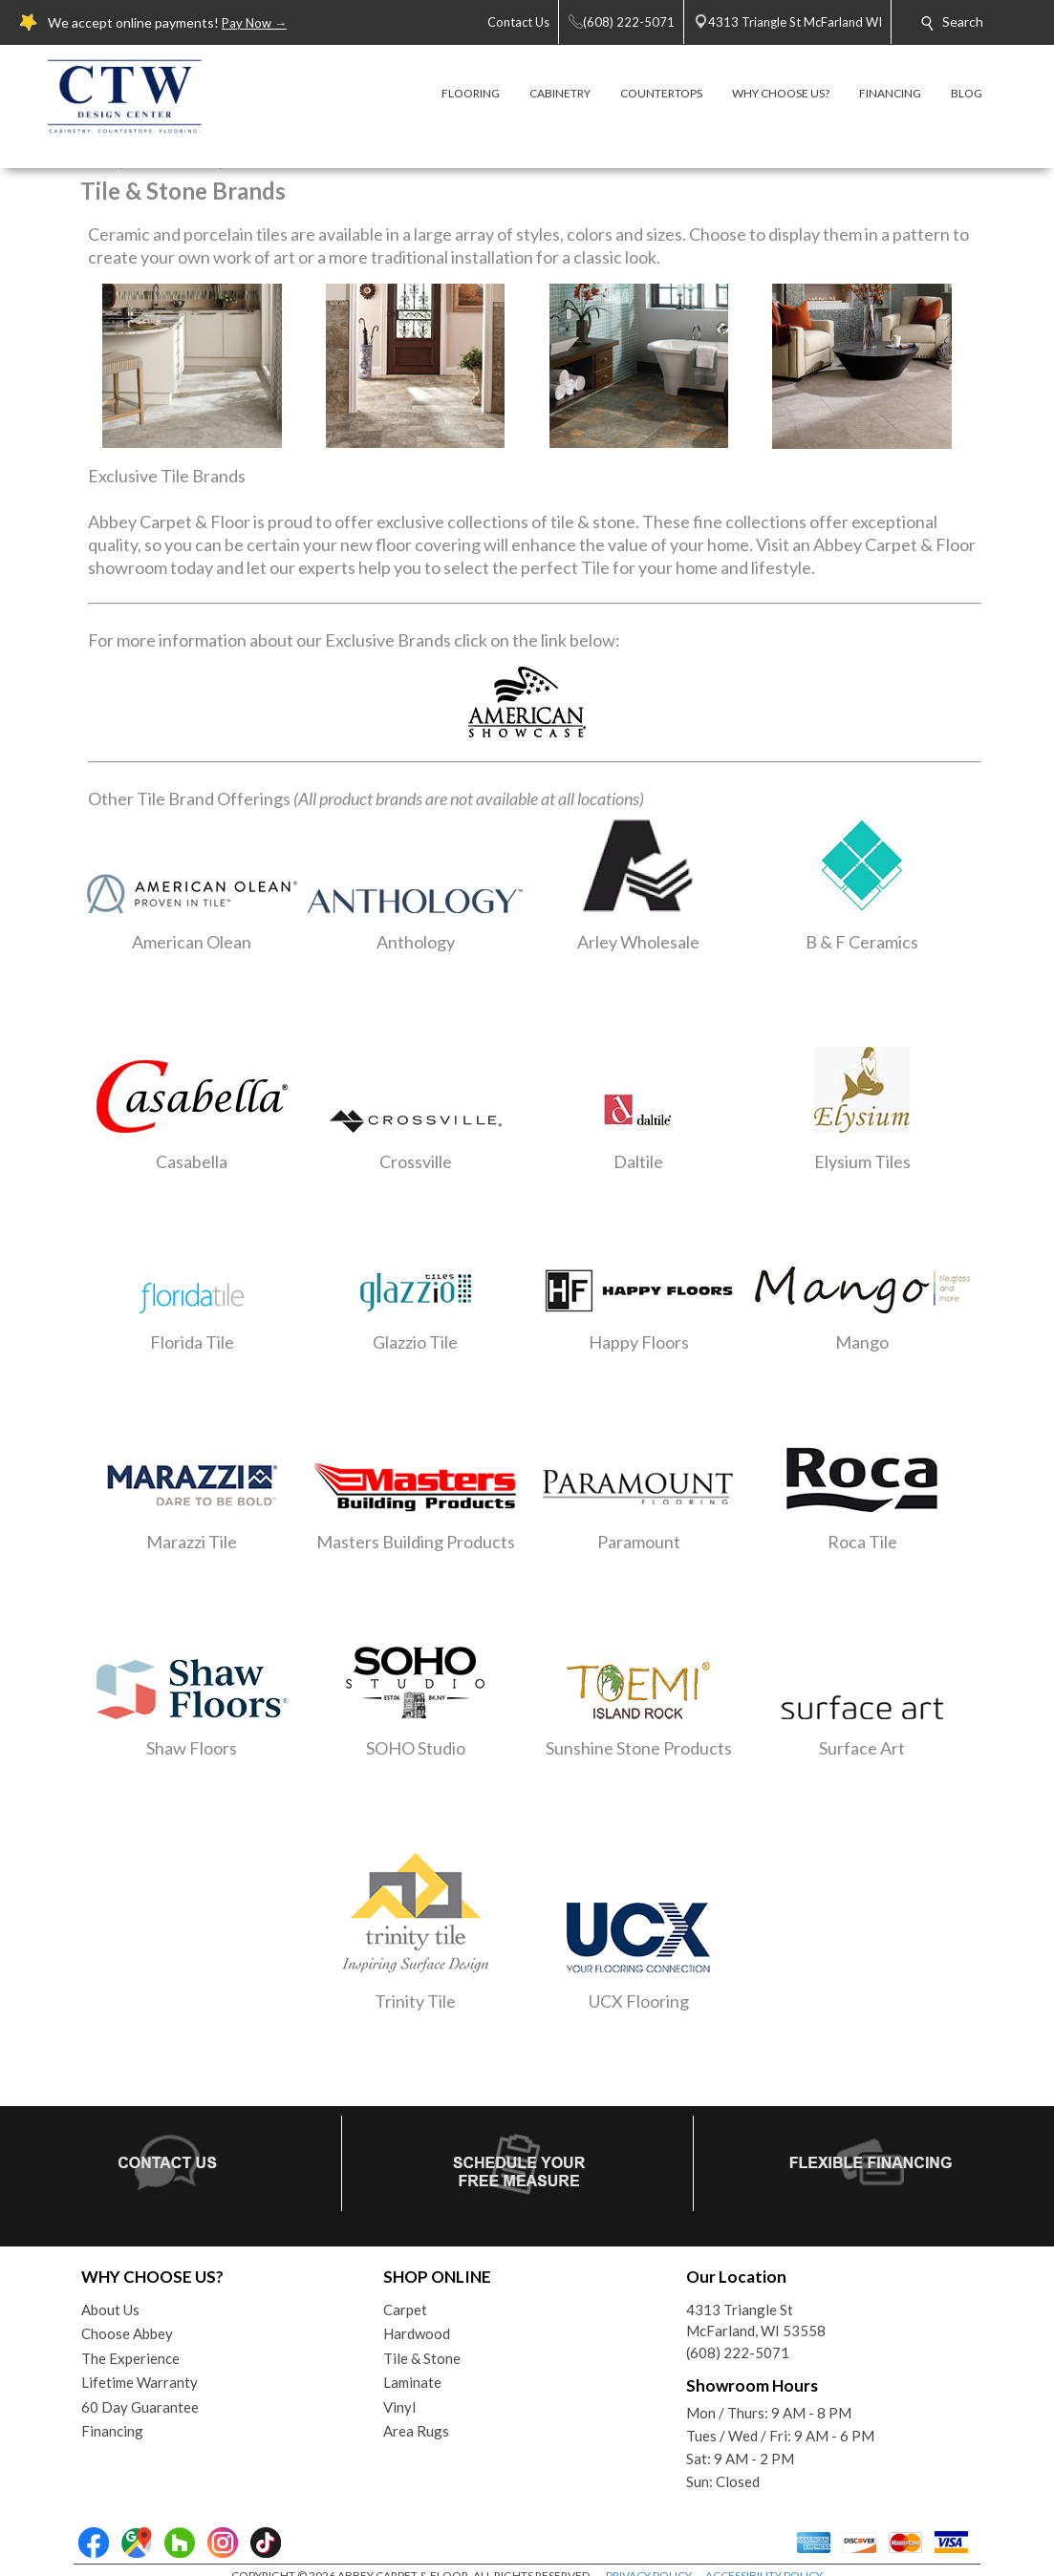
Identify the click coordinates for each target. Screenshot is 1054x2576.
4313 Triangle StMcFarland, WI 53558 (756, 2320)
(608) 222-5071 (737, 2352)
